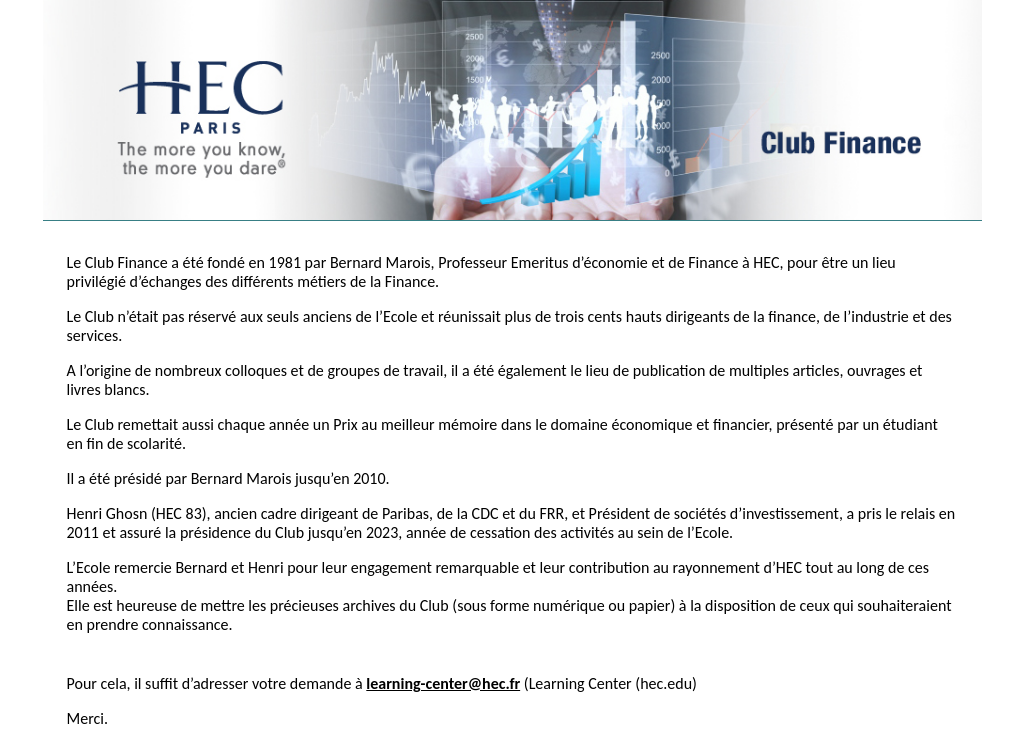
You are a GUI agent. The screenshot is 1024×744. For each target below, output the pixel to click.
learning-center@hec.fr (443, 683)
